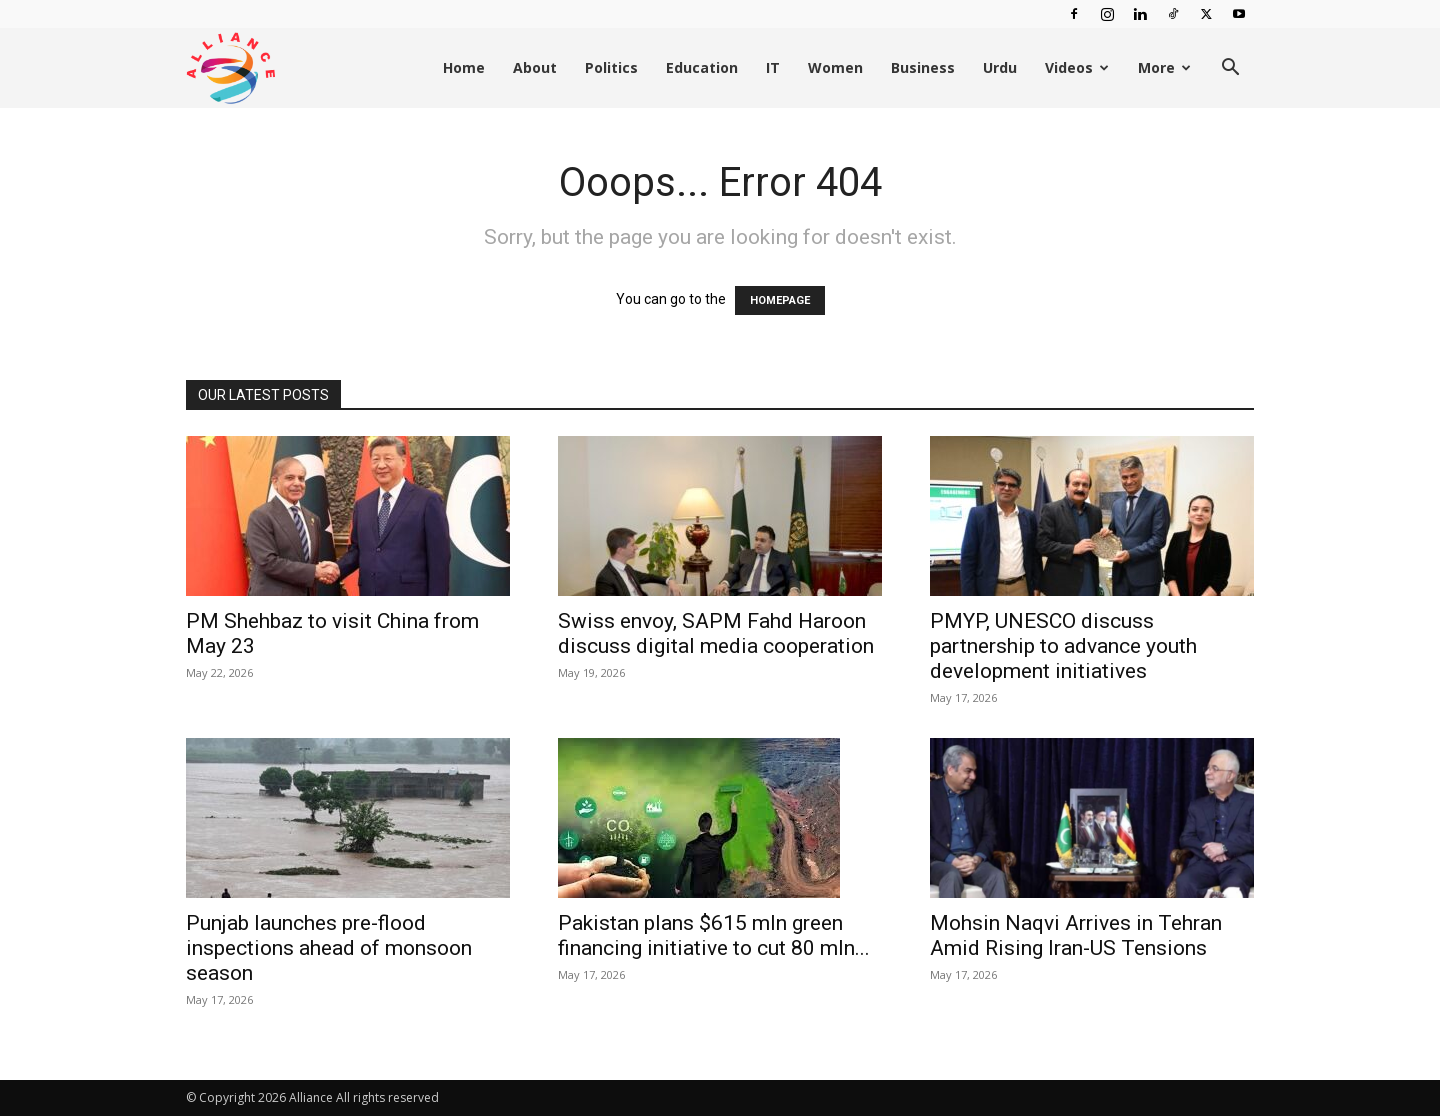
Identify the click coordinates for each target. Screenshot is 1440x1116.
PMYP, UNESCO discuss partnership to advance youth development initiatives (1063, 646)
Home (464, 67)
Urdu (1000, 67)
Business (923, 67)
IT (773, 67)
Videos (1077, 67)
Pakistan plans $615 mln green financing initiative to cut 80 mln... (714, 935)
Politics (611, 67)
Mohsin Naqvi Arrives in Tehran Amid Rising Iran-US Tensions (1076, 935)
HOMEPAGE (780, 300)
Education (702, 67)
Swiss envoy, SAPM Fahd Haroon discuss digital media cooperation (716, 633)
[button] (1230, 69)
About (535, 67)
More (1164, 67)
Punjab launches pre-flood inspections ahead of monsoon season (329, 948)
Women (835, 67)
